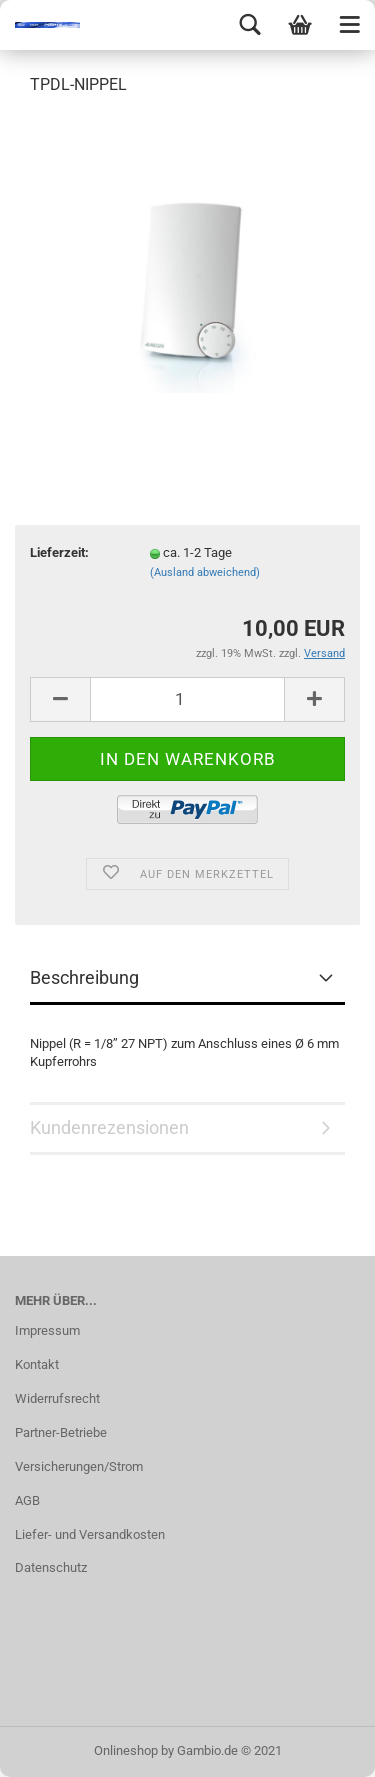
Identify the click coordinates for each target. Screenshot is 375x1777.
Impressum (47, 1330)
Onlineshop (126, 1750)
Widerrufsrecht (57, 1398)
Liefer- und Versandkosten (90, 1534)
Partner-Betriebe (61, 1432)
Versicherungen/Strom (79, 1466)
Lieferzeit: (59, 552)
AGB (27, 1500)
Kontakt (37, 1364)
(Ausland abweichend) (205, 572)
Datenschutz (51, 1567)
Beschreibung (84, 977)
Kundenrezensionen (109, 1127)
